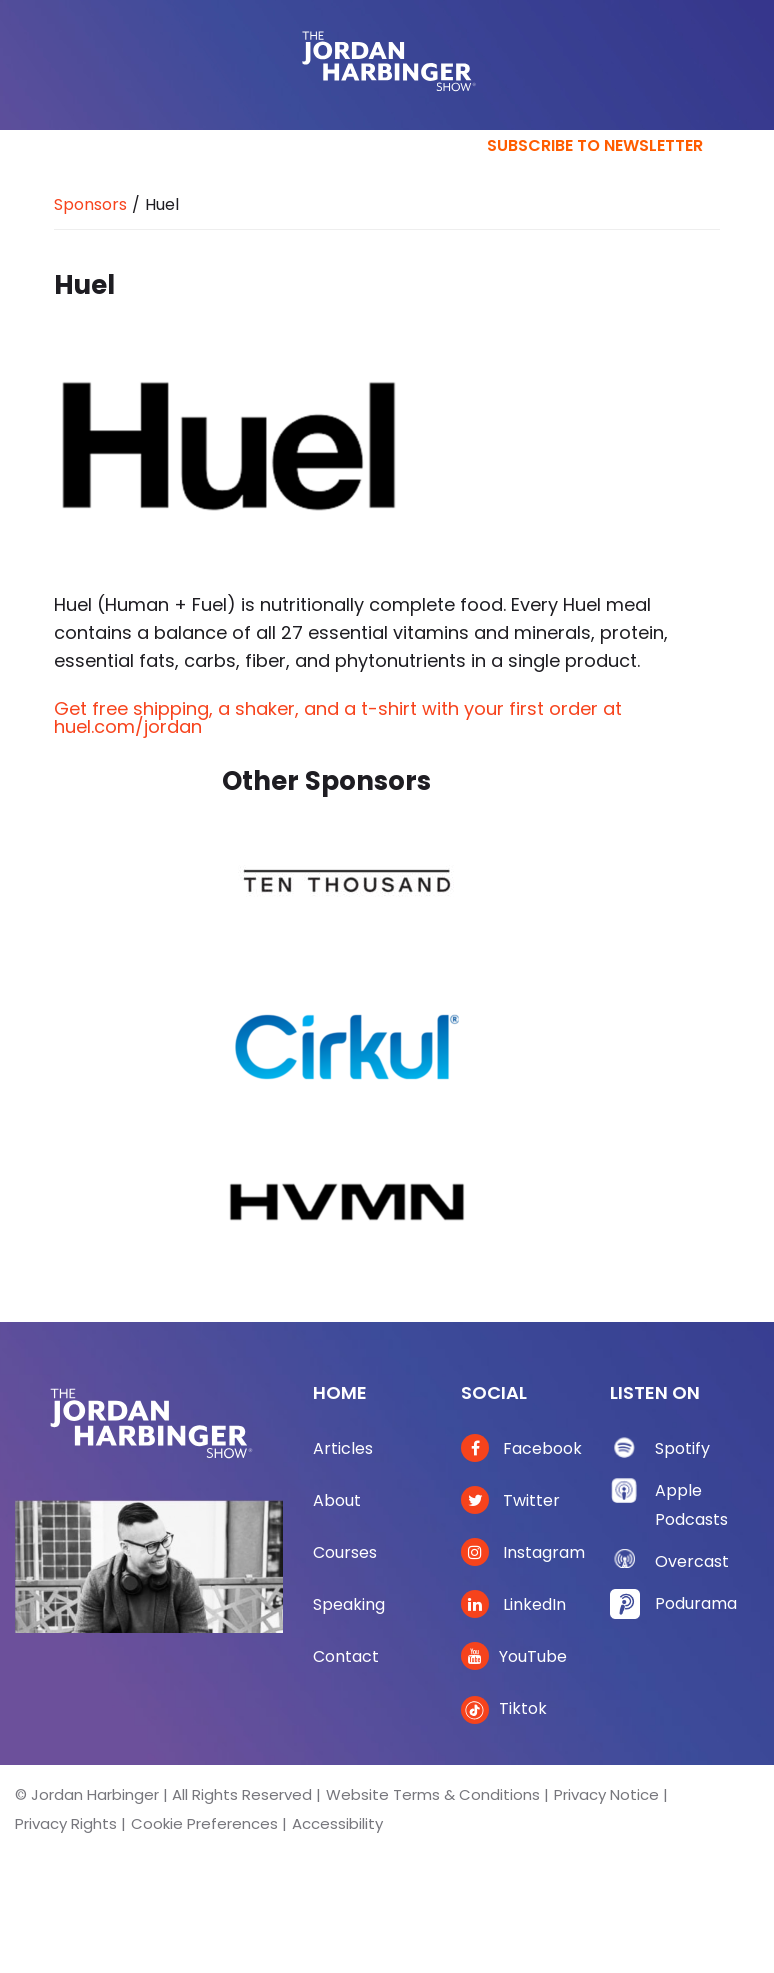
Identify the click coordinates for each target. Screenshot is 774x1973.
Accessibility (337, 1823)
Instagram (523, 1552)
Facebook (521, 1448)
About (337, 1500)
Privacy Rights (66, 1823)
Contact (346, 1656)
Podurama (696, 1603)
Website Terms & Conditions (433, 1794)
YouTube (514, 1656)
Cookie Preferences (204, 1823)
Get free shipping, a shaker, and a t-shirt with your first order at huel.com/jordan (338, 717)
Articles (343, 1448)
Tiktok (504, 1708)
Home (340, 1392)
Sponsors (90, 204)
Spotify (682, 1448)
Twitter (510, 1500)
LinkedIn (513, 1604)
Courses (345, 1552)
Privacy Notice (606, 1794)
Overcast (692, 1561)
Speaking (349, 1604)
